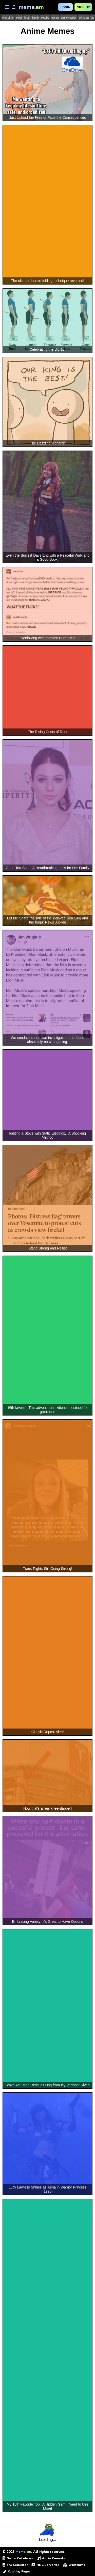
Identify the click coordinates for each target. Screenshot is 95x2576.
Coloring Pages (16, 2571)
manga (55, 17)
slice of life (7, 17)
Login (65, 7)
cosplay (45, 17)
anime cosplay (69, 17)
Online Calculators (18, 2558)
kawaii (35, 17)
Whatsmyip (74, 2565)
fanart (27, 17)
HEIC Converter (45, 2565)
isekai (19, 17)
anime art (84, 17)
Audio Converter (52, 2558)
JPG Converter (15, 2565)
